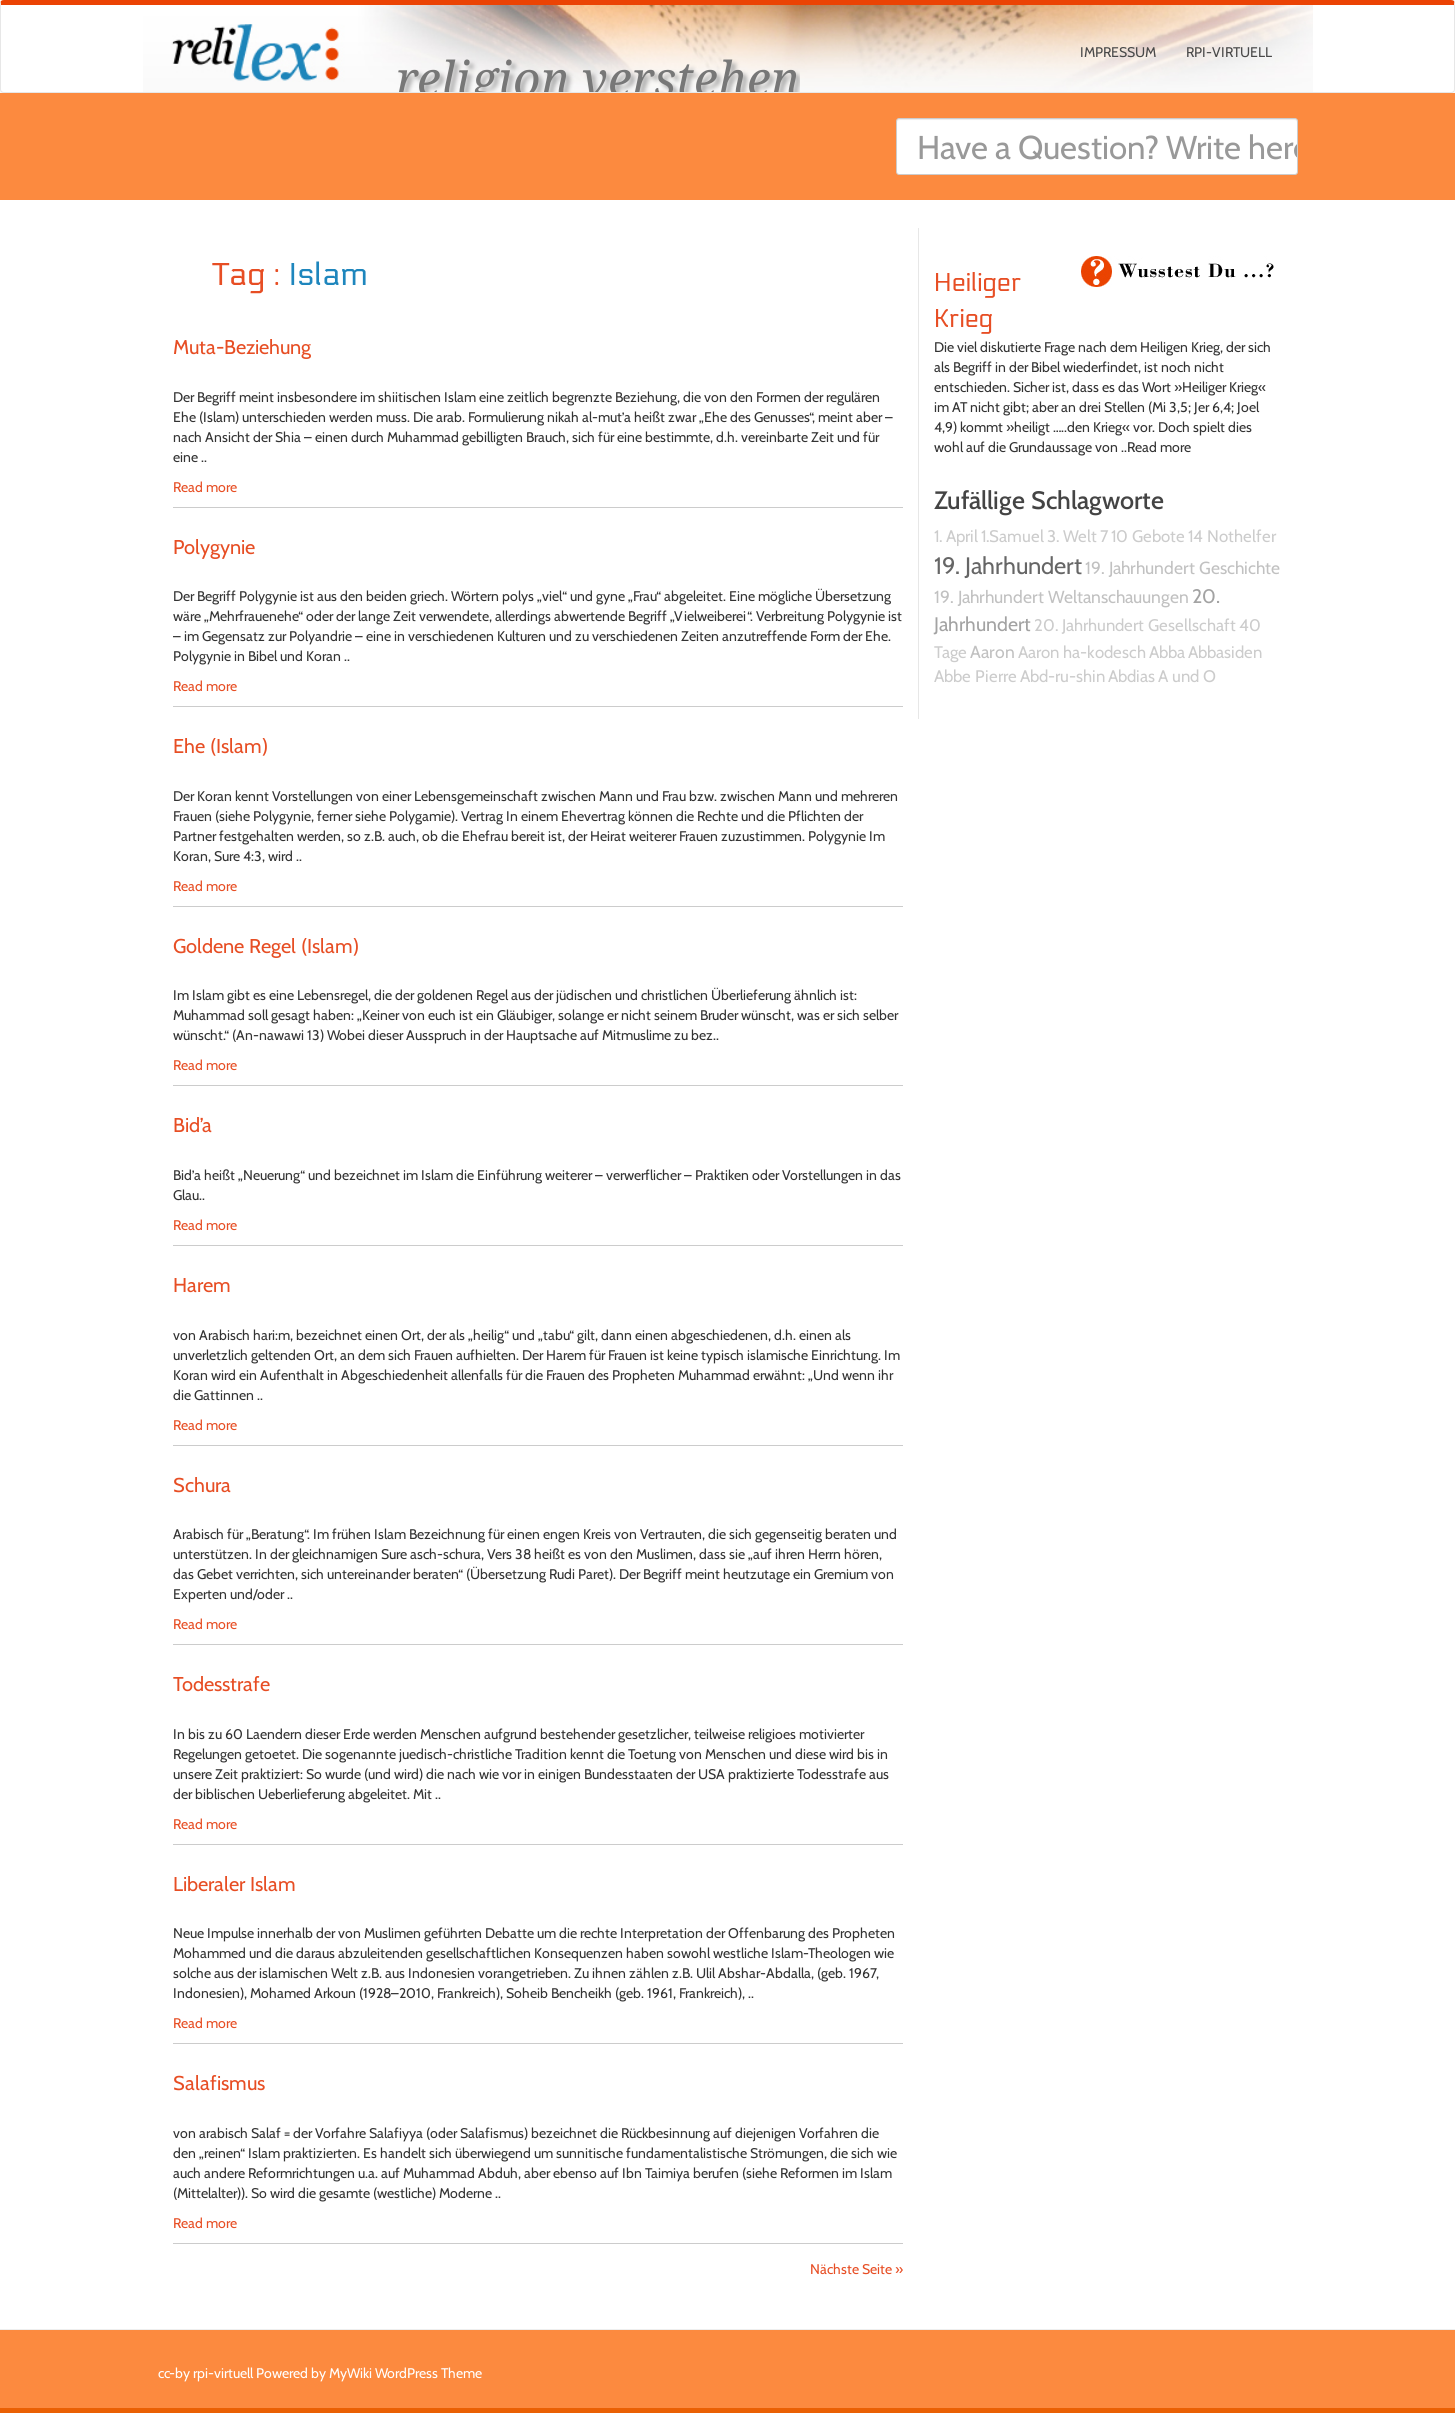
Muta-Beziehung (242, 347)
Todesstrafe (221, 1684)
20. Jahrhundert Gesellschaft (1135, 625)
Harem (202, 1285)
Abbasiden (1225, 652)
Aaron (992, 651)
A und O (1187, 676)
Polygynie (214, 547)
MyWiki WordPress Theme (405, 2373)
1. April (956, 536)
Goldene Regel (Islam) (266, 946)
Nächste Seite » (856, 2269)
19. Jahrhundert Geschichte (1182, 567)
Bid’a (192, 1125)
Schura (202, 1485)
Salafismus (219, 2083)
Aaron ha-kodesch (1082, 652)
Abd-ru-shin (1062, 676)
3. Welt (1072, 536)
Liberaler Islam (234, 1884)
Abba (1167, 652)
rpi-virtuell (1229, 52)
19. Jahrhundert (1008, 565)
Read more (205, 487)
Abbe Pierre (975, 676)
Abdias (1131, 676)
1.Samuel (1012, 536)
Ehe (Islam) (220, 746)
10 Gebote (1148, 536)
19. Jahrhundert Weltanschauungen (1061, 596)
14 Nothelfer (1232, 536)
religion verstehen (598, 77)
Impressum (1118, 52)
